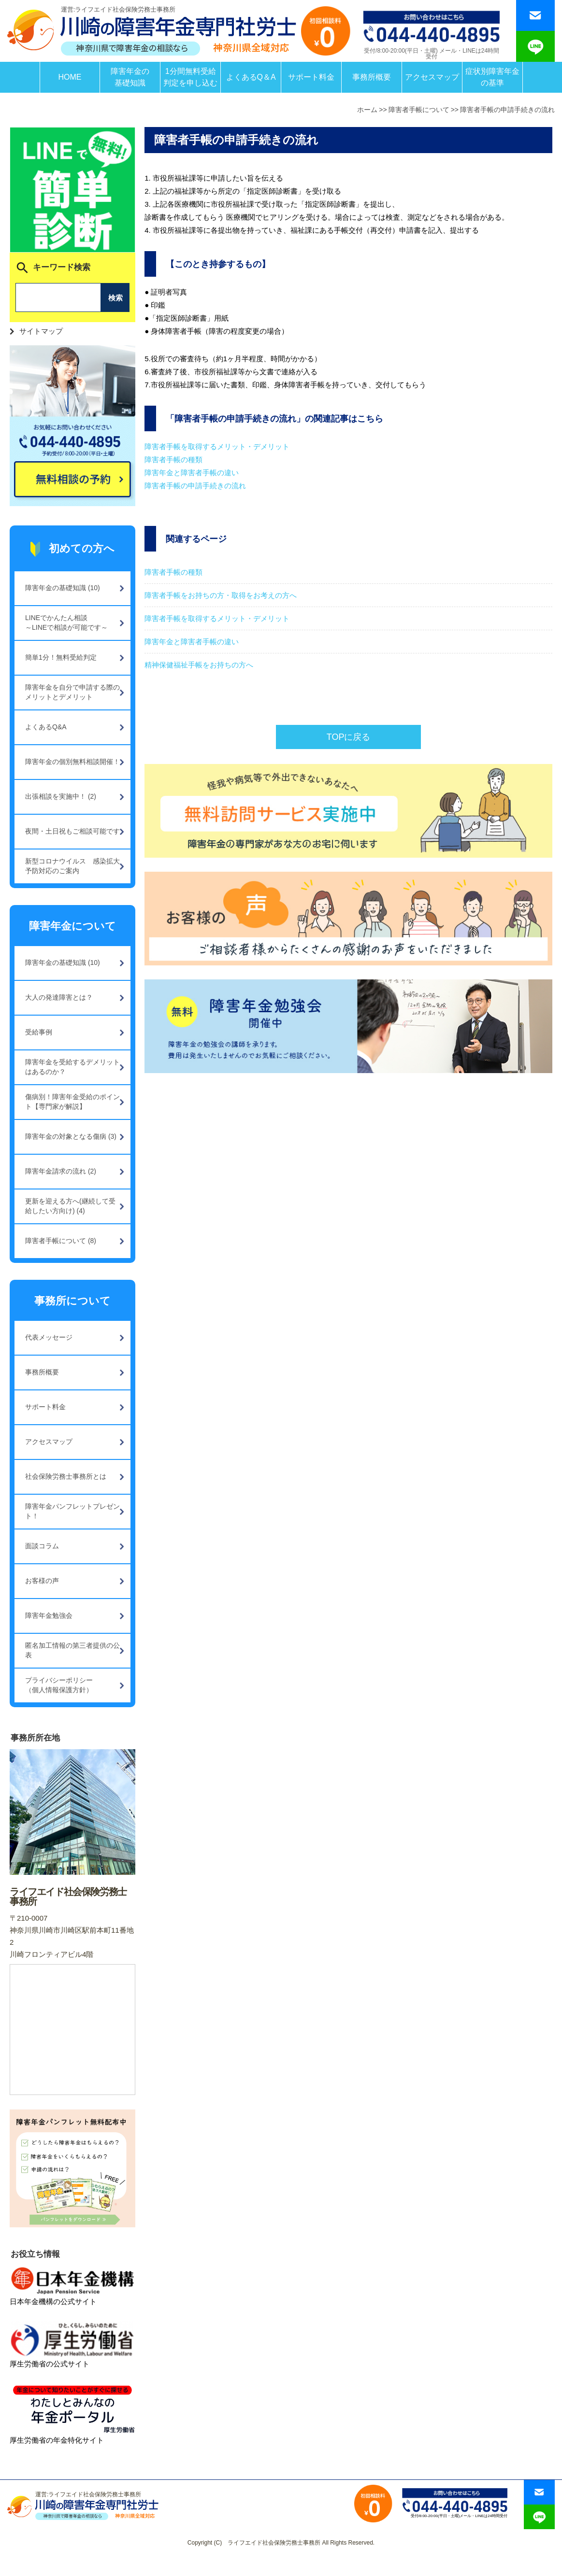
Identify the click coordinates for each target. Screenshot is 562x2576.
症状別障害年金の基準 (492, 77)
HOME (69, 77)
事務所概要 (371, 77)
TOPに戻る (349, 737)
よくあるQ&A (46, 727)
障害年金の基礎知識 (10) (62, 588)
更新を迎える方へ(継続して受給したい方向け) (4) (70, 1206)
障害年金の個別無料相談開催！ (72, 761)
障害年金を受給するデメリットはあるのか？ (72, 1067)
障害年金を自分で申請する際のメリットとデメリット (72, 692)
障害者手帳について (419, 109)
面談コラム (42, 1546)
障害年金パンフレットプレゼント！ (72, 1511)
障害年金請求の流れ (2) (60, 1171)
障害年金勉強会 (48, 1615)
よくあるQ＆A (251, 77)
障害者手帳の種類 (173, 459)
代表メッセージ (48, 1337)
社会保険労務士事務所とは (65, 1476)
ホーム (367, 109)
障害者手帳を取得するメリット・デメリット (216, 446)
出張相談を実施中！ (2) (60, 796)
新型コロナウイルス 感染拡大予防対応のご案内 (72, 866)
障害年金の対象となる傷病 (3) (70, 1136)
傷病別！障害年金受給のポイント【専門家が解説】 (72, 1101)
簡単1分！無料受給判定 (61, 657)
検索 (115, 298)
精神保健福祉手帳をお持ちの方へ (198, 665)
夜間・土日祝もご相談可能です (72, 831)
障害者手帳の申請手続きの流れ (507, 109)
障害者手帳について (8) (60, 1241)
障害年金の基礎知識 (130, 77)
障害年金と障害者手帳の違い (191, 472)
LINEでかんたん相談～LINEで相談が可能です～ (66, 622)
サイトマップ (41, 331)
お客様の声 (42, 1581)
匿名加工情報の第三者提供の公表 (72, 1650)
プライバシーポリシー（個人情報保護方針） (59, 1685)
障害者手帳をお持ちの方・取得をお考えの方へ (220, 595)
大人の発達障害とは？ (59, 997)
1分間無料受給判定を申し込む (190, 77)
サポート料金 (311, 77)
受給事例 (38, 1032)
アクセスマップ (432, 77)
